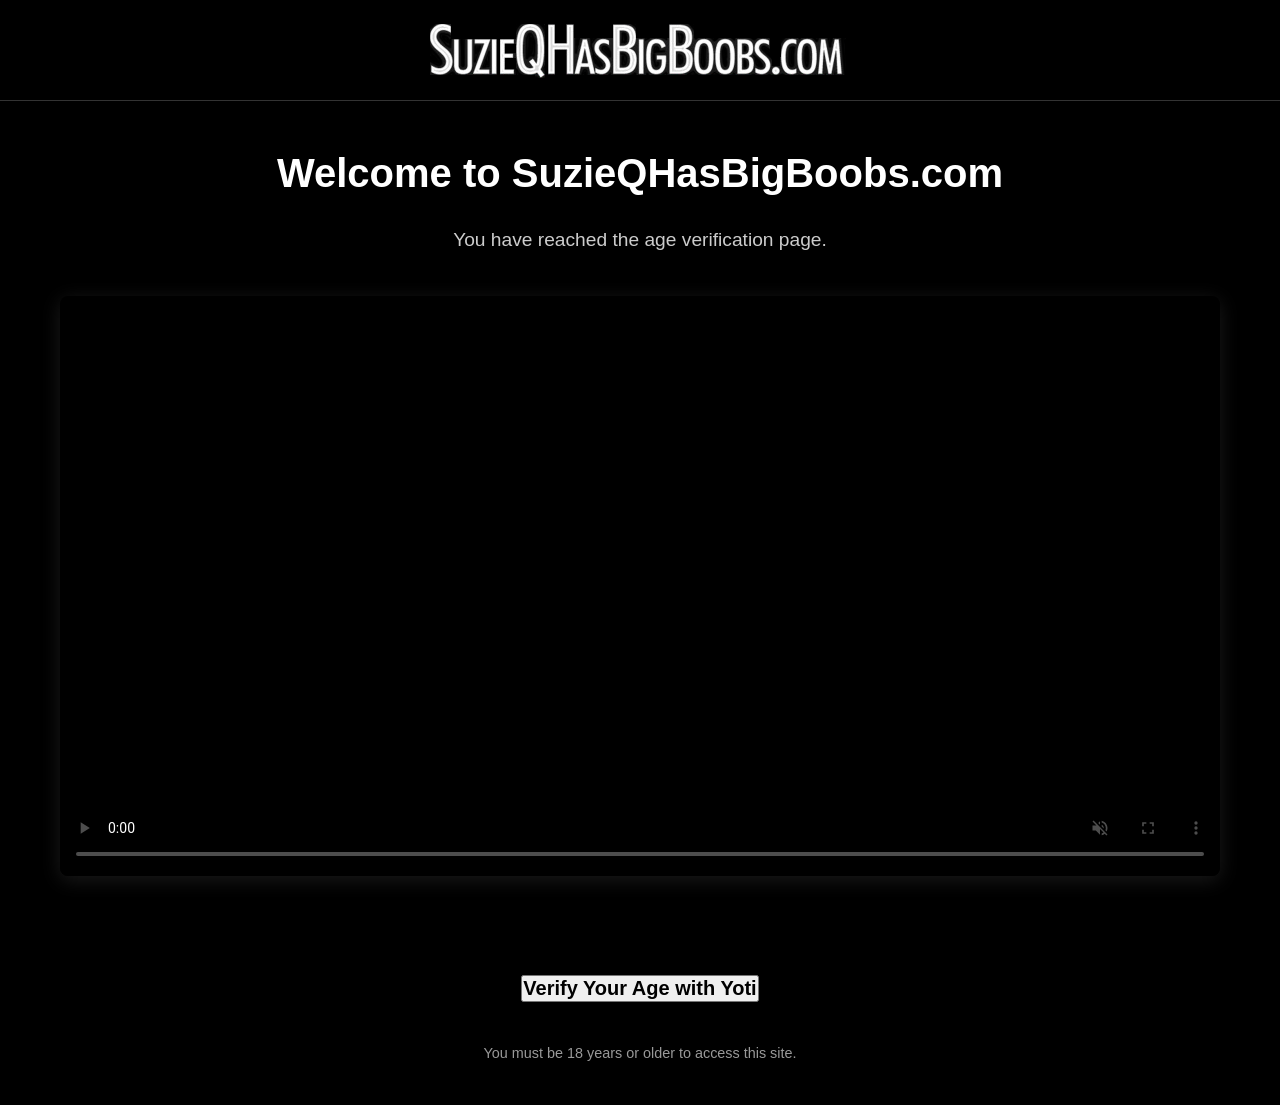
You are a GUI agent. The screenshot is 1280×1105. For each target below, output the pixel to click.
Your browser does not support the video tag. (640, 586)
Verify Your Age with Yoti (639, 988)
